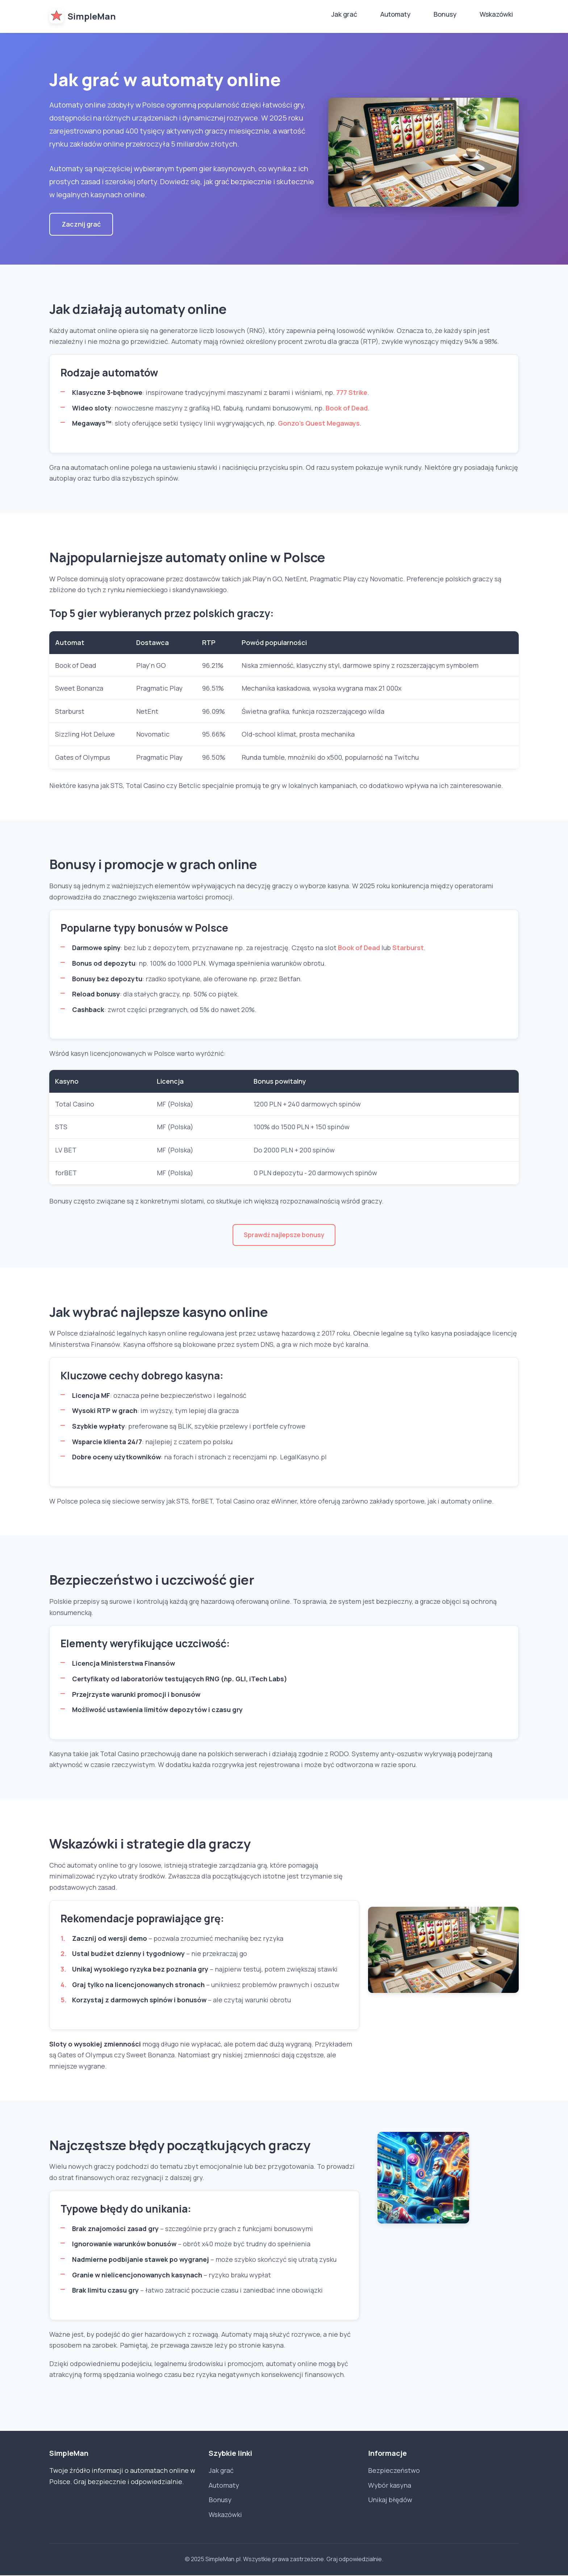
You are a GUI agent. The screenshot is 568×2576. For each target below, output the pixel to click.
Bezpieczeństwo (394, 2471)
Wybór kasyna (389, 2486)
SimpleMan (82, 16)
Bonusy (445, 14)
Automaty (395, 14)
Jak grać (344, 14)
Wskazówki (496, 14)
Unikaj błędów (390, 2500)
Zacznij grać (81, 224)
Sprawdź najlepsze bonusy (284, 1235)
